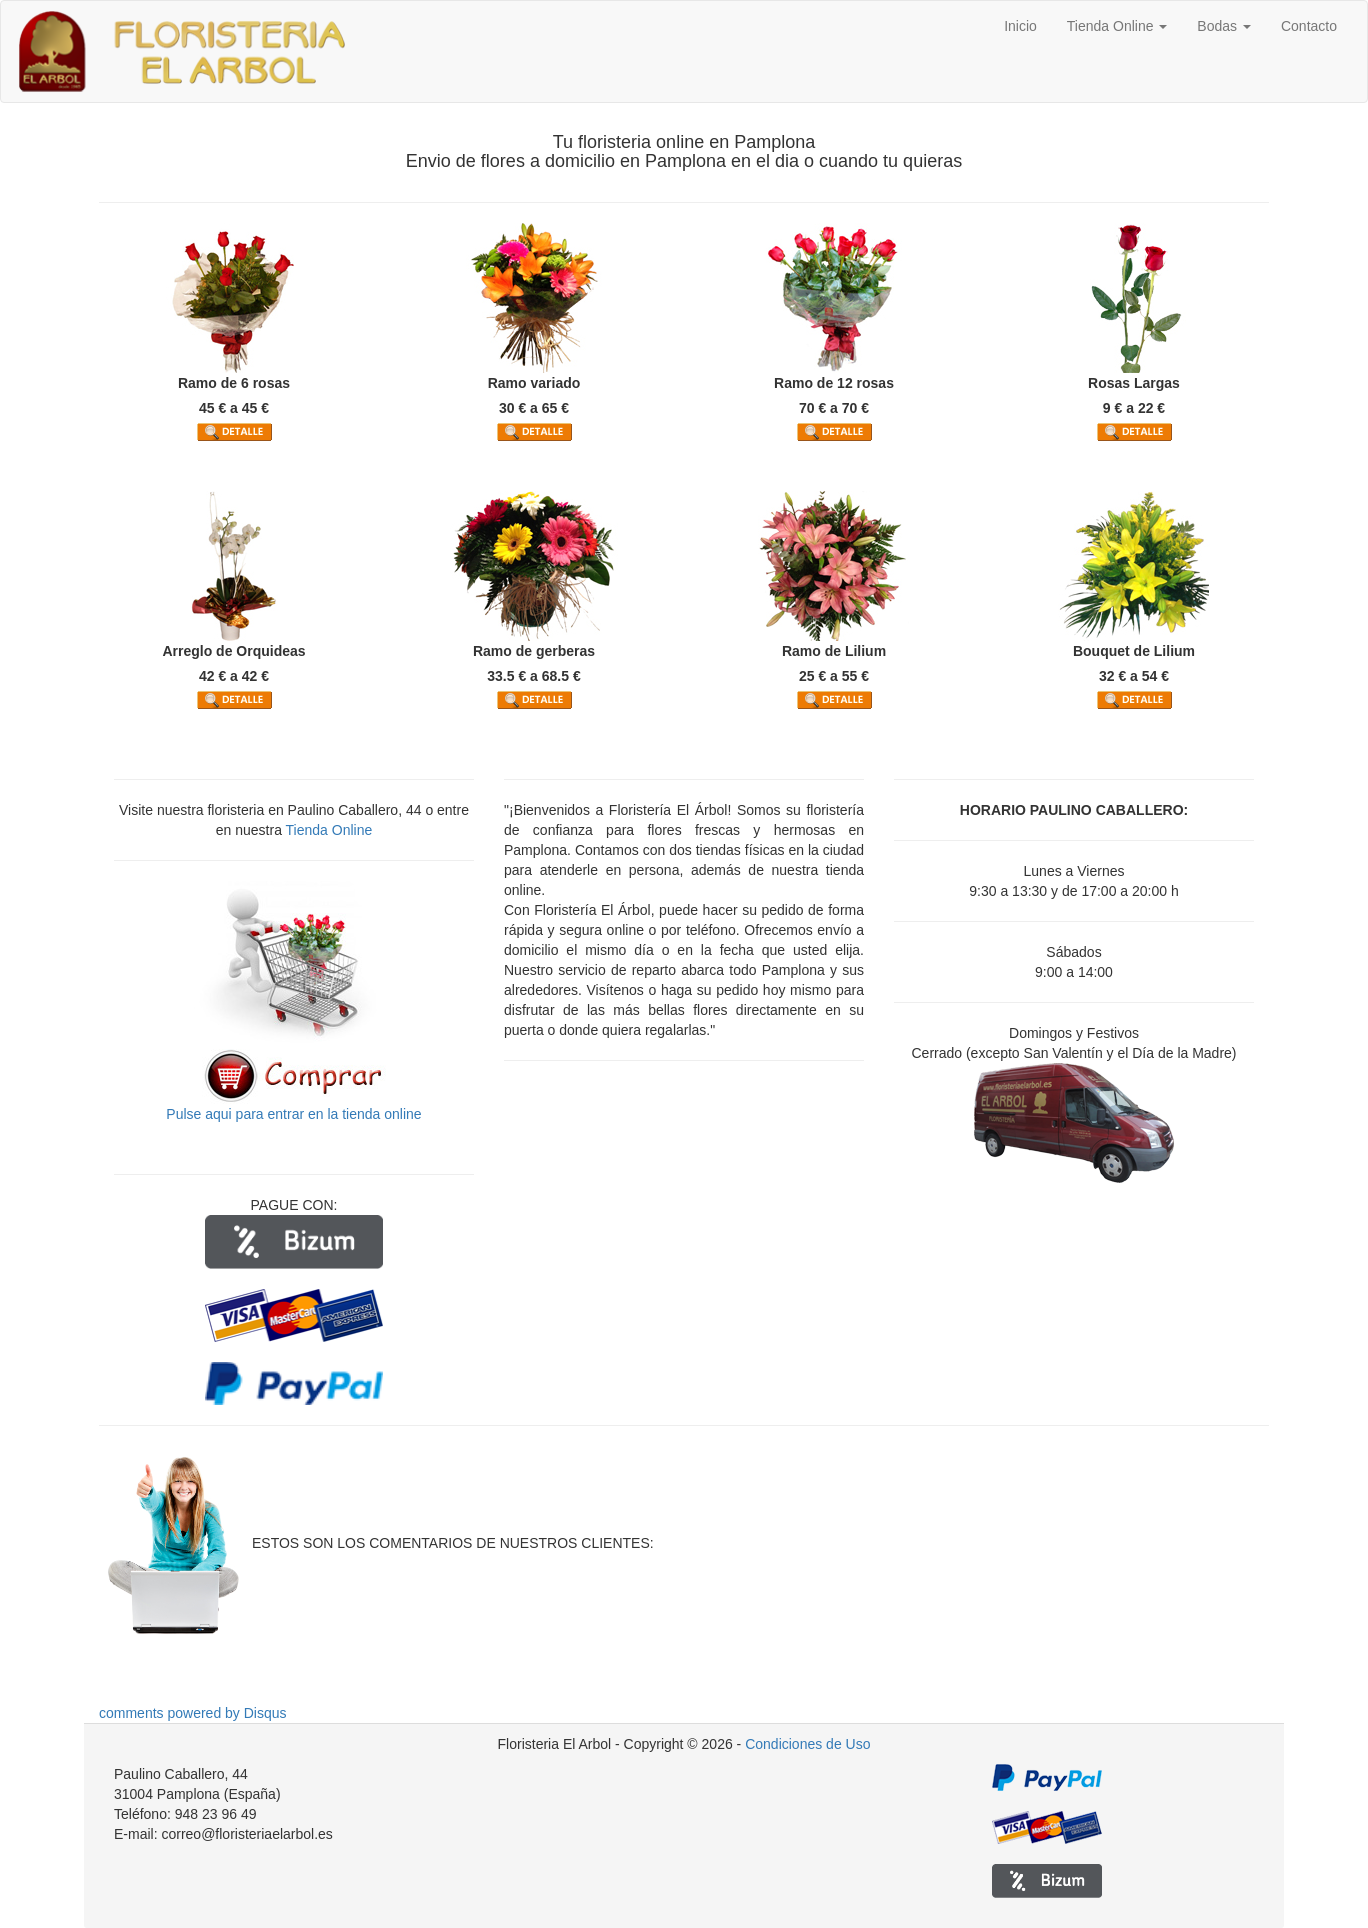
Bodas (1224, 26)
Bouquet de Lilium (1134, 651)
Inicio (1020, 26)
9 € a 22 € (1134, 408)
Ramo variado (534, 383)
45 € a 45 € (234, 408)
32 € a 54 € (1134, 676)
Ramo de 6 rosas (234, 383)
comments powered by (193, 1713)
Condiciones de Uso (807, 1744)
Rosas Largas (1134, 383)
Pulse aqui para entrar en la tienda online (293, 1114)
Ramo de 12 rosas (834, 383)
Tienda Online (1117, 26)
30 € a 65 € (534, 408)
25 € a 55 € (834, 676)
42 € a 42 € (234, 676)
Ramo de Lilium (834, 651)
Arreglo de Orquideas (233, 651)
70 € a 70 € (834, 408)
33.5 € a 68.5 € (533, 676)
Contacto (1309, 26)
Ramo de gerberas (534, 651)
